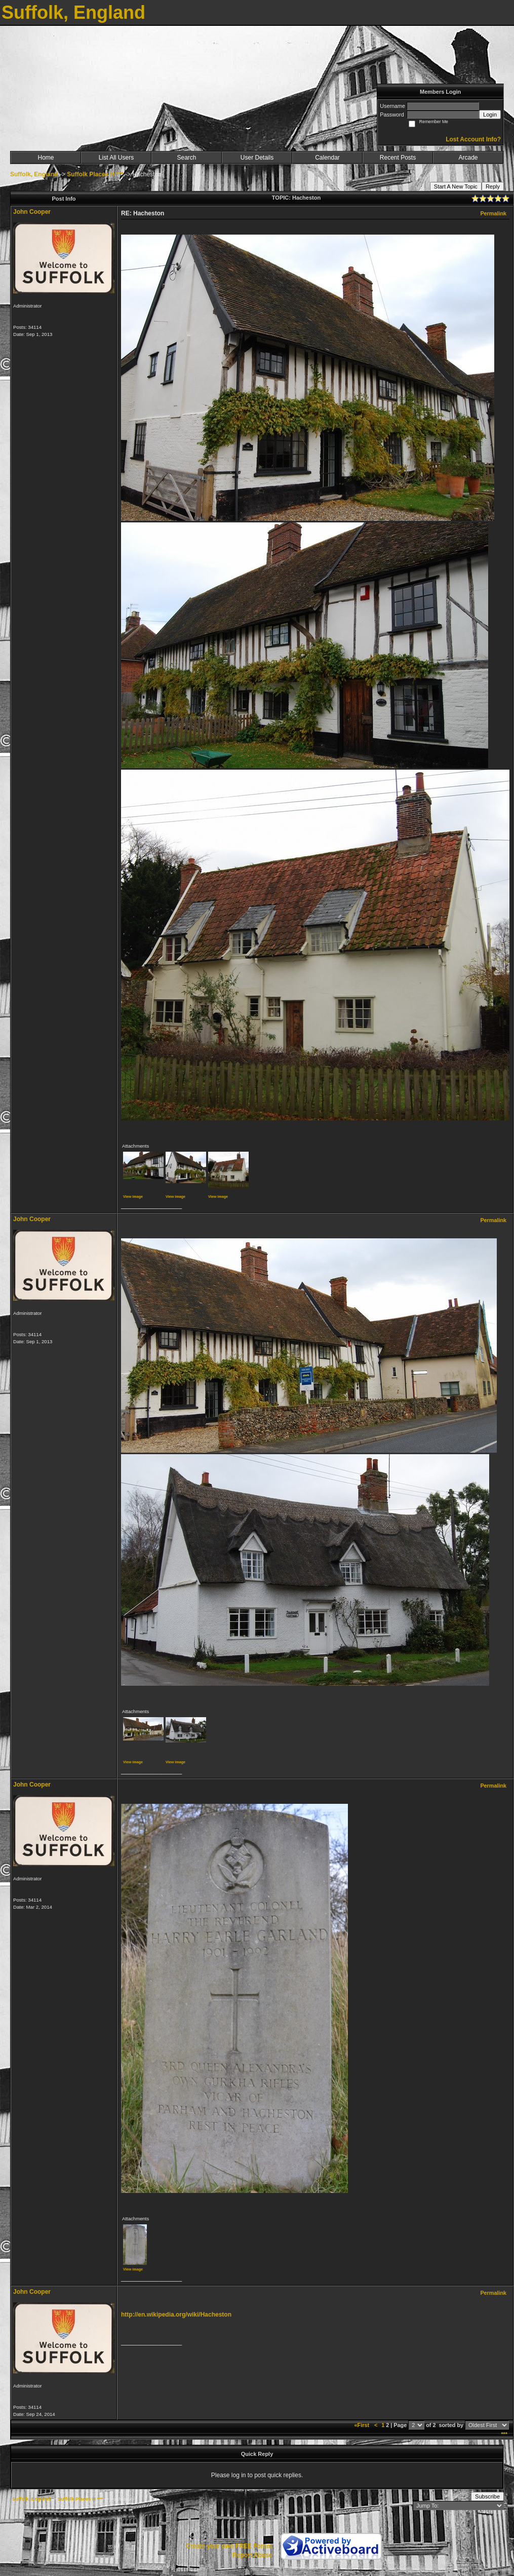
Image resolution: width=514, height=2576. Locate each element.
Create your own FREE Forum (229, 2546)
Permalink (493, 213)
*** (504, 2434)
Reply (493, 186)
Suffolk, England (34, 174)
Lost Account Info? (473, 139)
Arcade (468, 157)
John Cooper (32, 211)
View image (133, 1196)
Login (490, 114)
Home (45, 157)
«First (362, 2425)
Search (186, 157)
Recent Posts (398, 157)
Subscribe (487, 2496)
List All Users (116, 157)
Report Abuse (252, 2555)
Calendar (327, 157)
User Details (257, 157)
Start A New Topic (456, 186)
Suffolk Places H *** (95, 174)
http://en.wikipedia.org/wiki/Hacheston (176, 2314)
